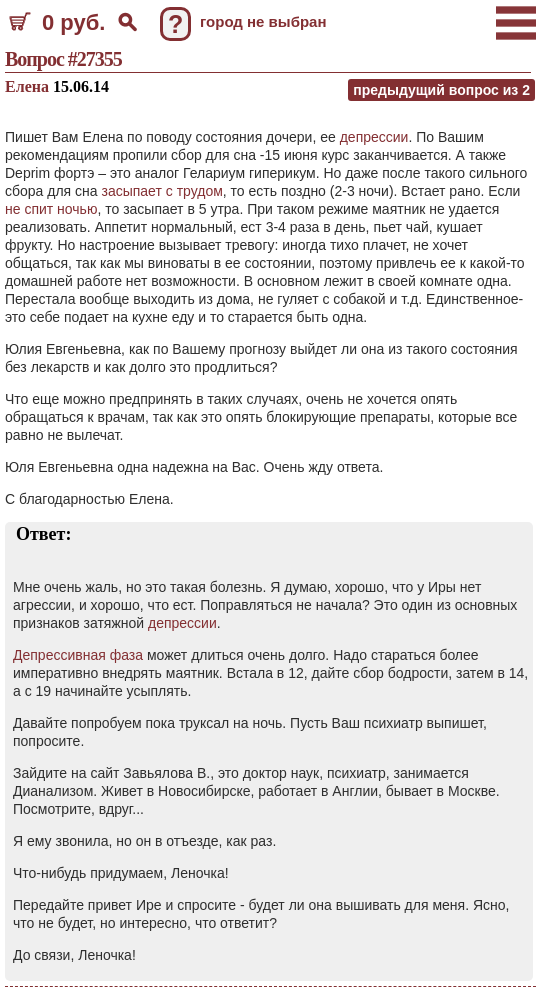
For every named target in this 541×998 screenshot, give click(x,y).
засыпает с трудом (161, 191)
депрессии (374, 137)
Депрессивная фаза (78, 655)
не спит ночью (51, 209)
